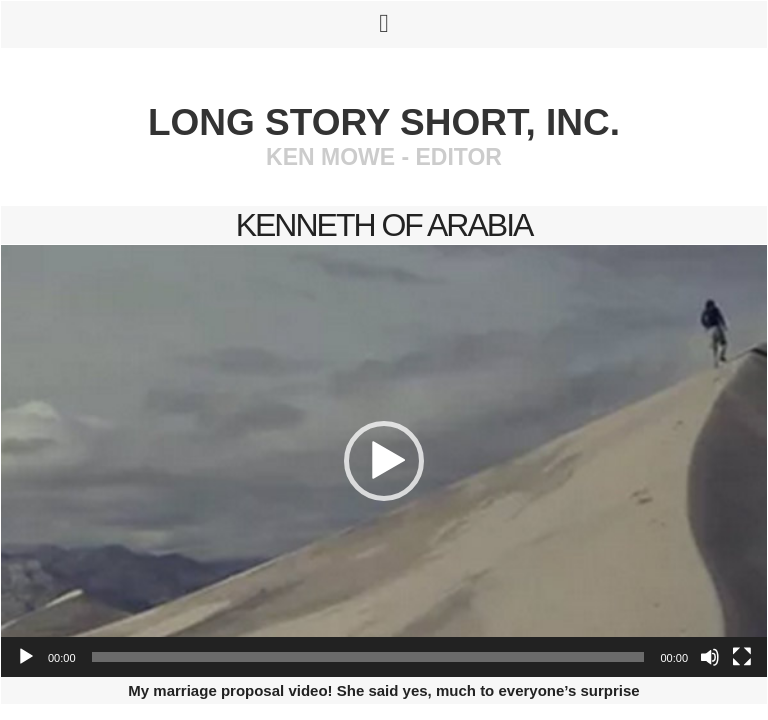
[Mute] (710, 657)
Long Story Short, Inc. (384, 122)
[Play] (26, 657)
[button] (384, 461)
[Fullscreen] (742, 657)
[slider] (368, 657)
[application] (384, 461)
